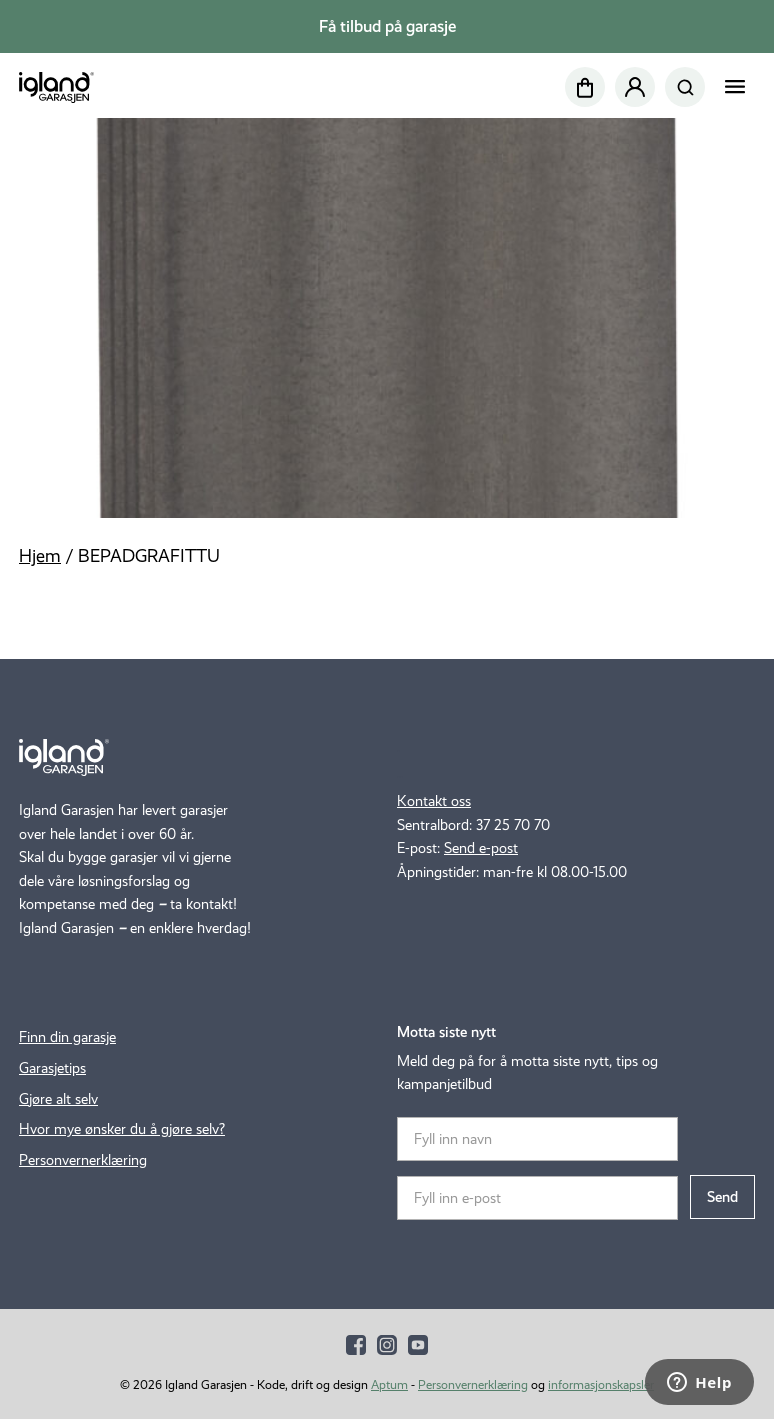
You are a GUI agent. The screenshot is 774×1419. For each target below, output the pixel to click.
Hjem (40, 556)
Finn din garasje (67, 1037)
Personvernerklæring (83, 1160)
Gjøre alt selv (58, 1099)
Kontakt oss (434, 801)
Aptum (389, 1384)
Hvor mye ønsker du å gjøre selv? (122, 1129)
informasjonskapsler (601, 1384)
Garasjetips (52, 1068)
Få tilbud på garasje (387, 26)
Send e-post (481, 848)
